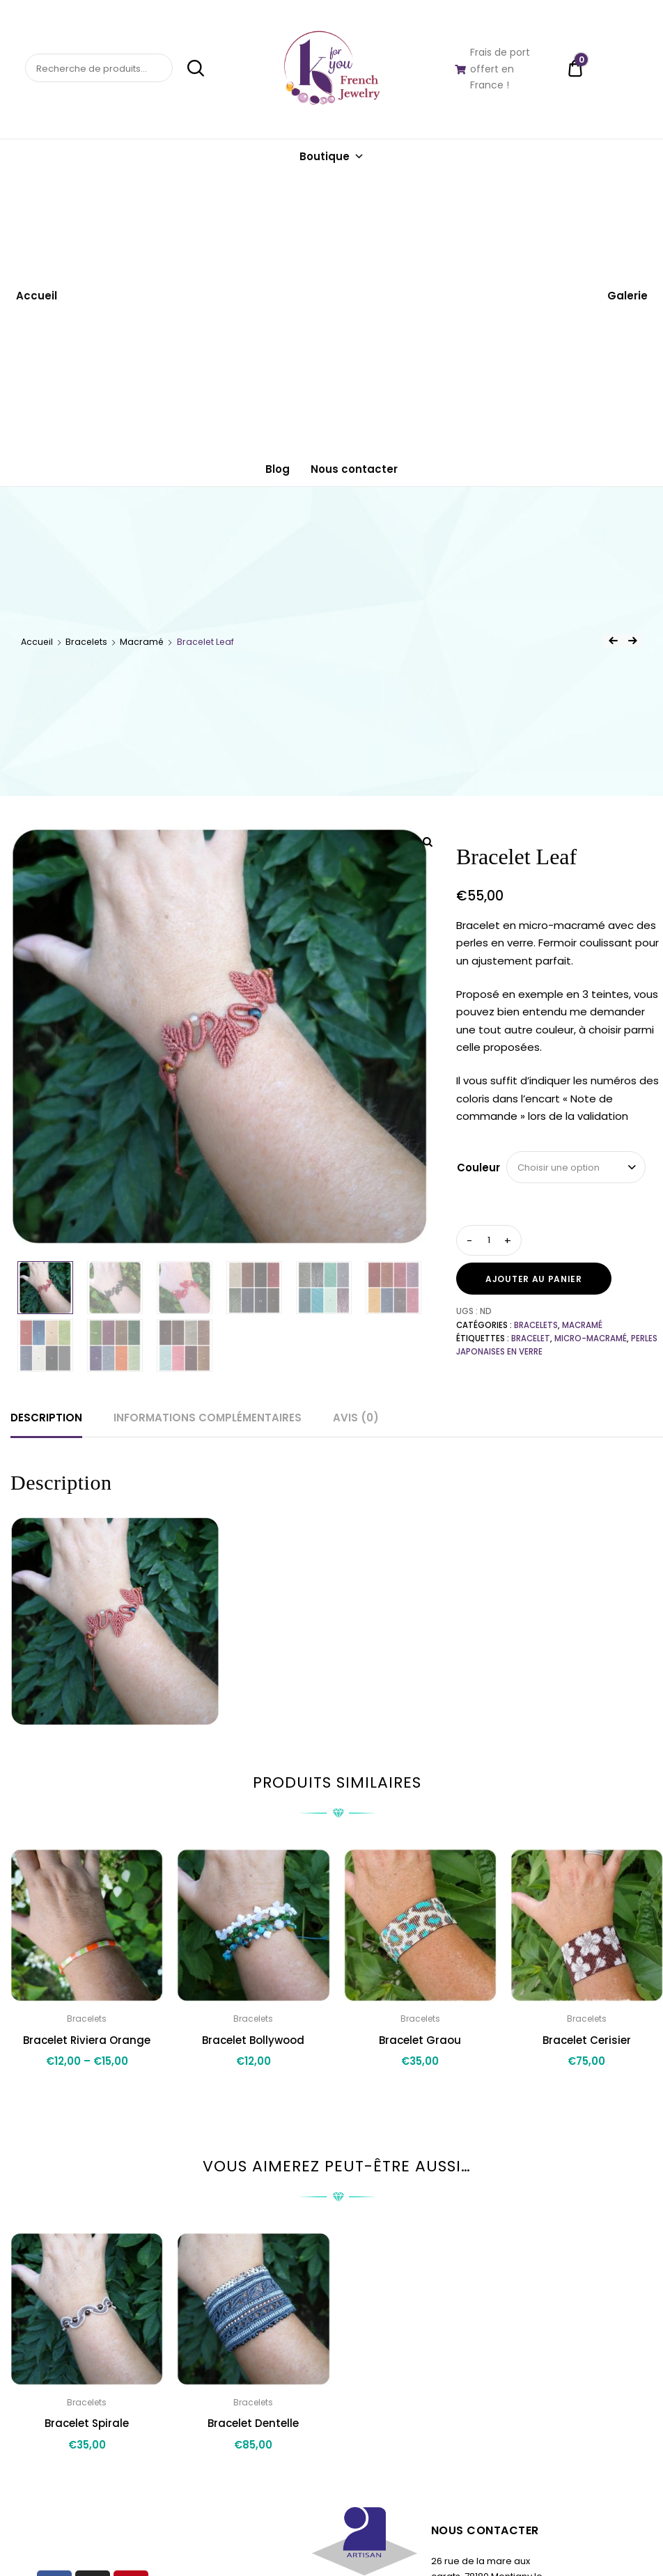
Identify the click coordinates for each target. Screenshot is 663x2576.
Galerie (627, 295)
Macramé (142, 642)
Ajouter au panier (533, 1279)
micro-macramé (590, 1338)
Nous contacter (354, 469)
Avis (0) (356, 1417)
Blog (277, 469)
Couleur (478, 1167)
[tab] (46, 1417)
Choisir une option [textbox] (558, 1167)
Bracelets (86, 642)
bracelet (530, 1338)
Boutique (331, 156)
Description (46, 1417)
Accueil (36, 295)
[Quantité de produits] (489, 1240)
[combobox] (576, 1167)
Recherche (189, 68)
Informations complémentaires (208, 1417)
